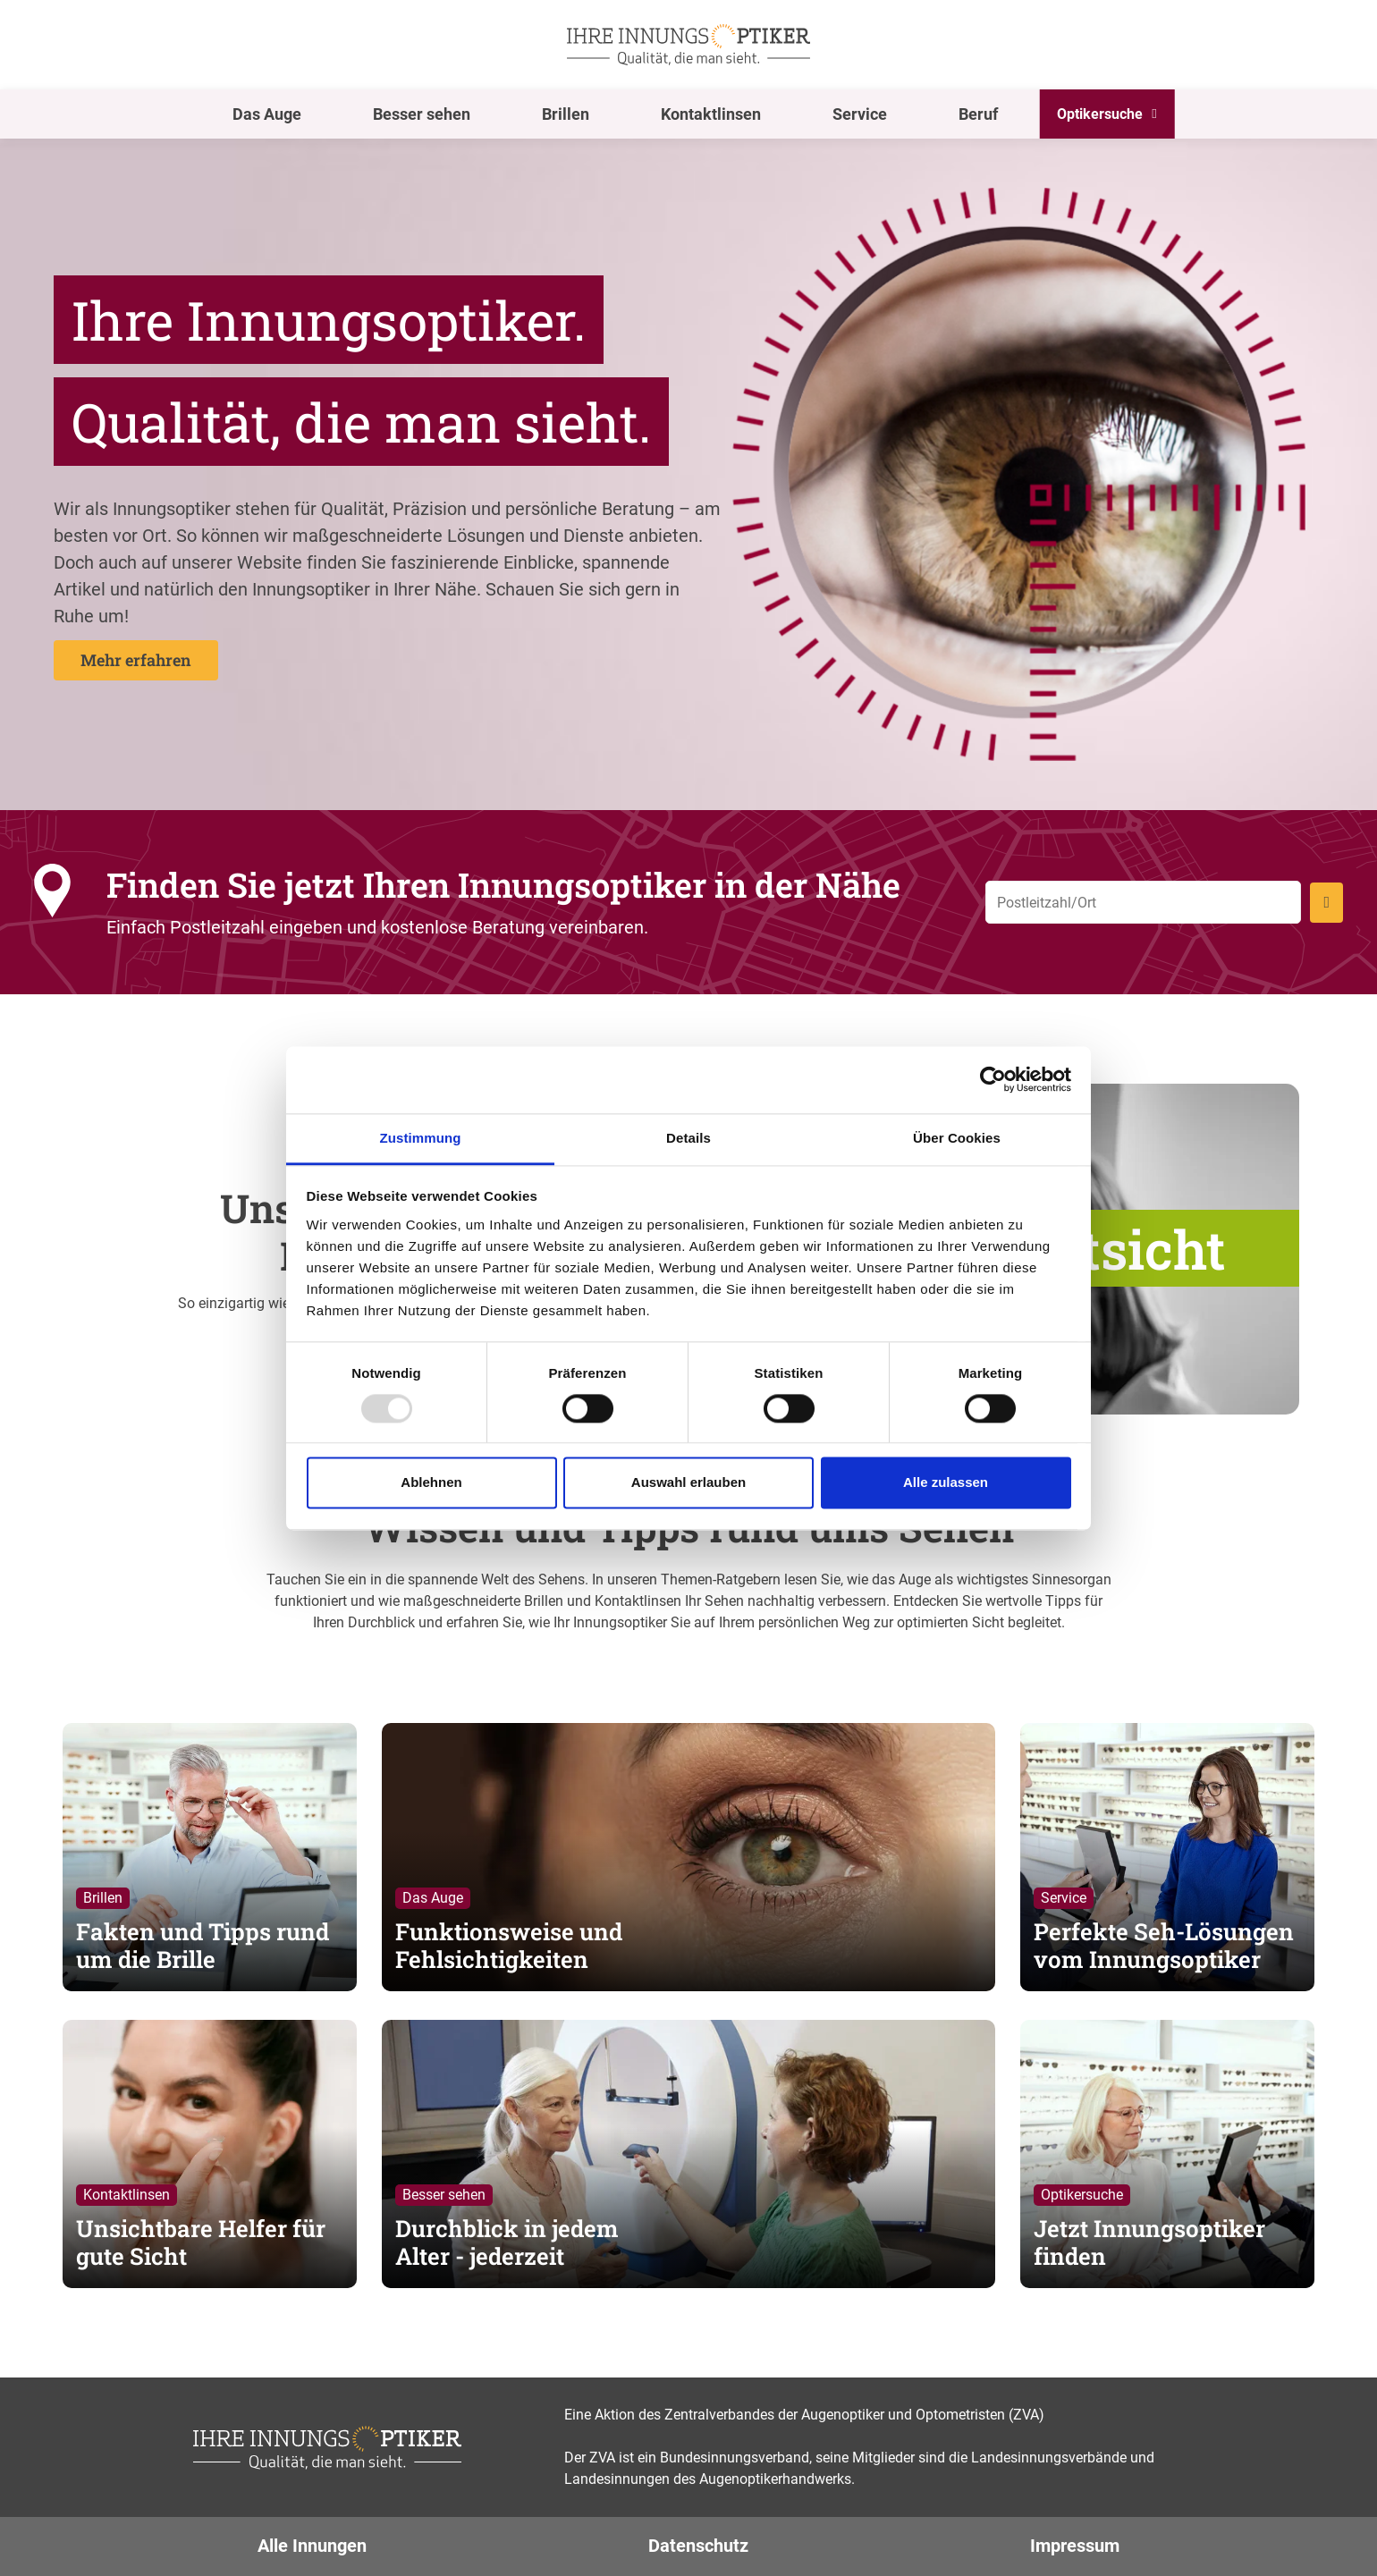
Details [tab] (688, 1137)
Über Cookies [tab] (957, 1137)
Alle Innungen (312, 2545)
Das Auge (266, 114)
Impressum (1074, 2545)
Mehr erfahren (135, 660)
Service (859, 114)
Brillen (565, 114)
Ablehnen (431, 1483)
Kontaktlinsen (711, 114)
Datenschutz (698, 2545)
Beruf (978, 114)
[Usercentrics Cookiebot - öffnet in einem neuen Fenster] (993, 1079)
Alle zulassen (945, 1483)
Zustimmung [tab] (420, 1137)
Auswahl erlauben (688, 1483)
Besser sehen (421, 114)
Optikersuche (1100, 114)
